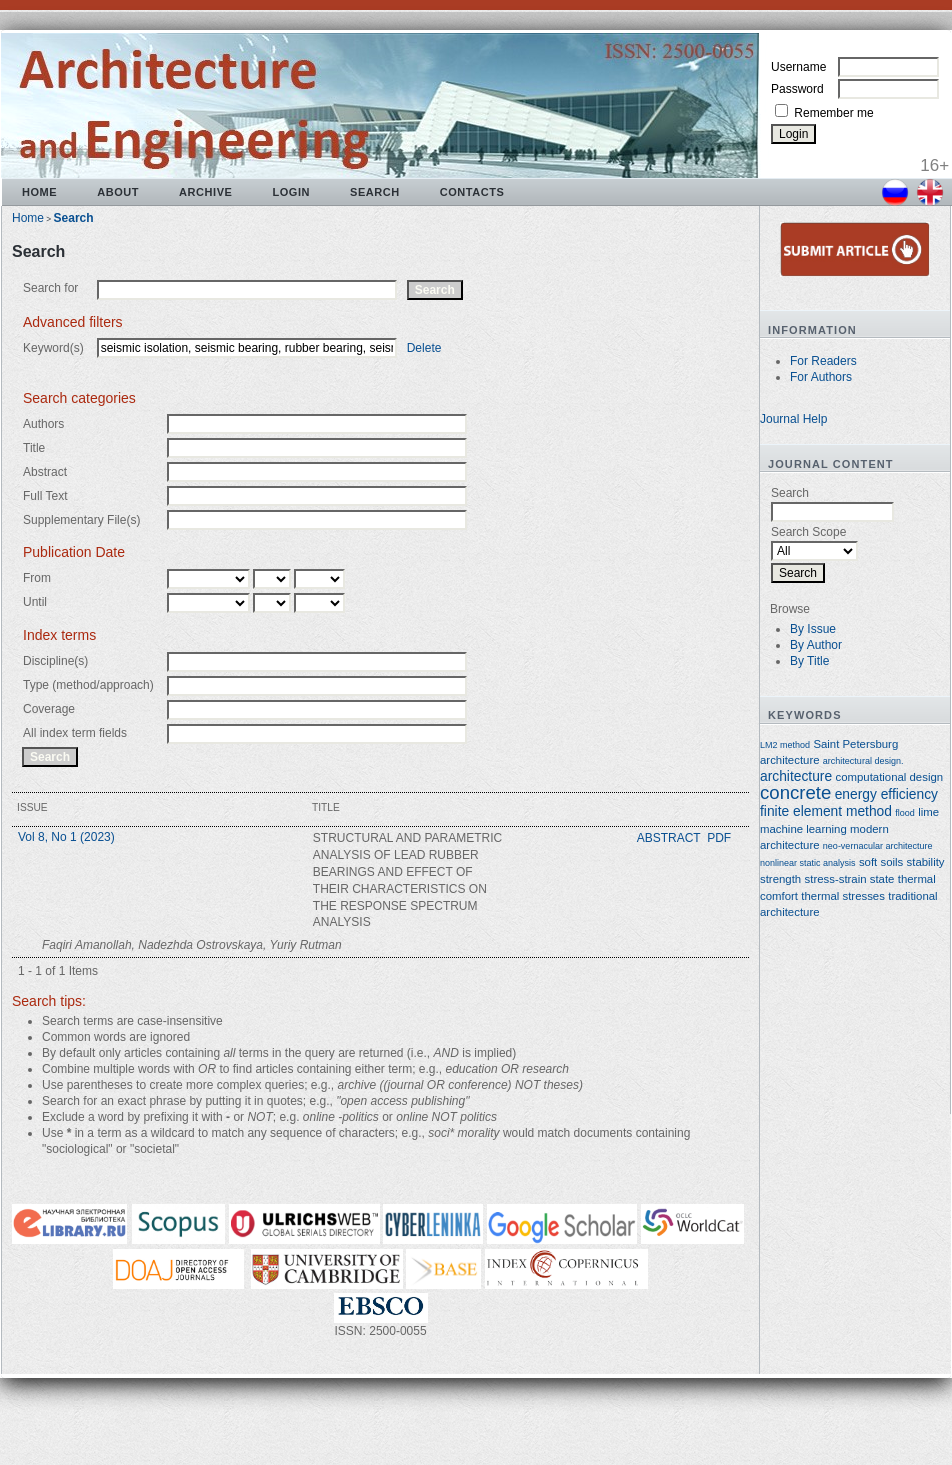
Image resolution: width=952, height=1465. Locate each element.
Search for (50, 288)
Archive (205, 192)
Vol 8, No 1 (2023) (66, 837)
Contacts (472, 192)
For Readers (823, 361)
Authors (43, 424)
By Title (809, 661)
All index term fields (75, 733)
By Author (816, 645)
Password (797, 89)
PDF (719, 838)
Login (291, 192)
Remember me (833, 113)
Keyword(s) (53, 348)
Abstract (45, 472)
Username (798, 67)
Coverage (49, 709)
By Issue (813, 629)
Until (35, 602)
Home (39, 192)
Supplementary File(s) (81, 520)
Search (375, 192)
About (118, 192)
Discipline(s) (55, 661)
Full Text (45, 496)
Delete (424, 348)
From (37, 578)
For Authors (821, 377)
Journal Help (793, 419)
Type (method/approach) (88, 685)
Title (34, 448)
